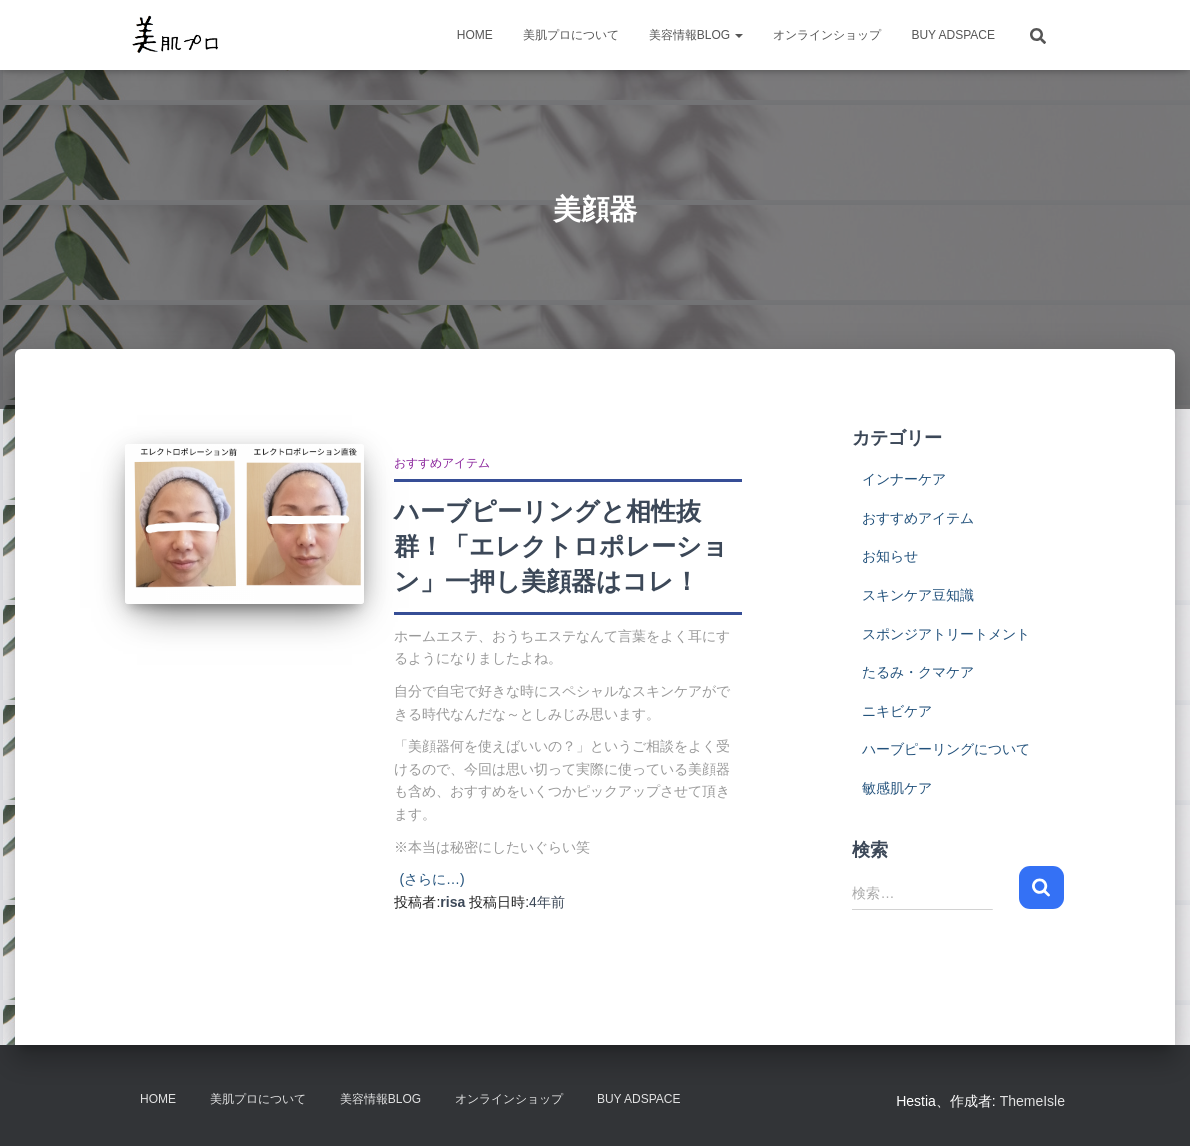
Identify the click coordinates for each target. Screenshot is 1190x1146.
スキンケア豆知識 (918, 595)
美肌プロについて (571, 35)
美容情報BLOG (696, 35)
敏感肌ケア (897, 788)
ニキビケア (897, 711)
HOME (475, 35)
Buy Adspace (953, 35)
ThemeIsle (1032, 1101)
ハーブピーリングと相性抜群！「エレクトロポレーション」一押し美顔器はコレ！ (561, 546)
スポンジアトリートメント (946, 634)
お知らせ (890, 556)
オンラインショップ (827, 35)
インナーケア (904, 479)
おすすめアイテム (442, 463)
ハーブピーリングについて (946, 749)
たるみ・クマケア (918, 672)
